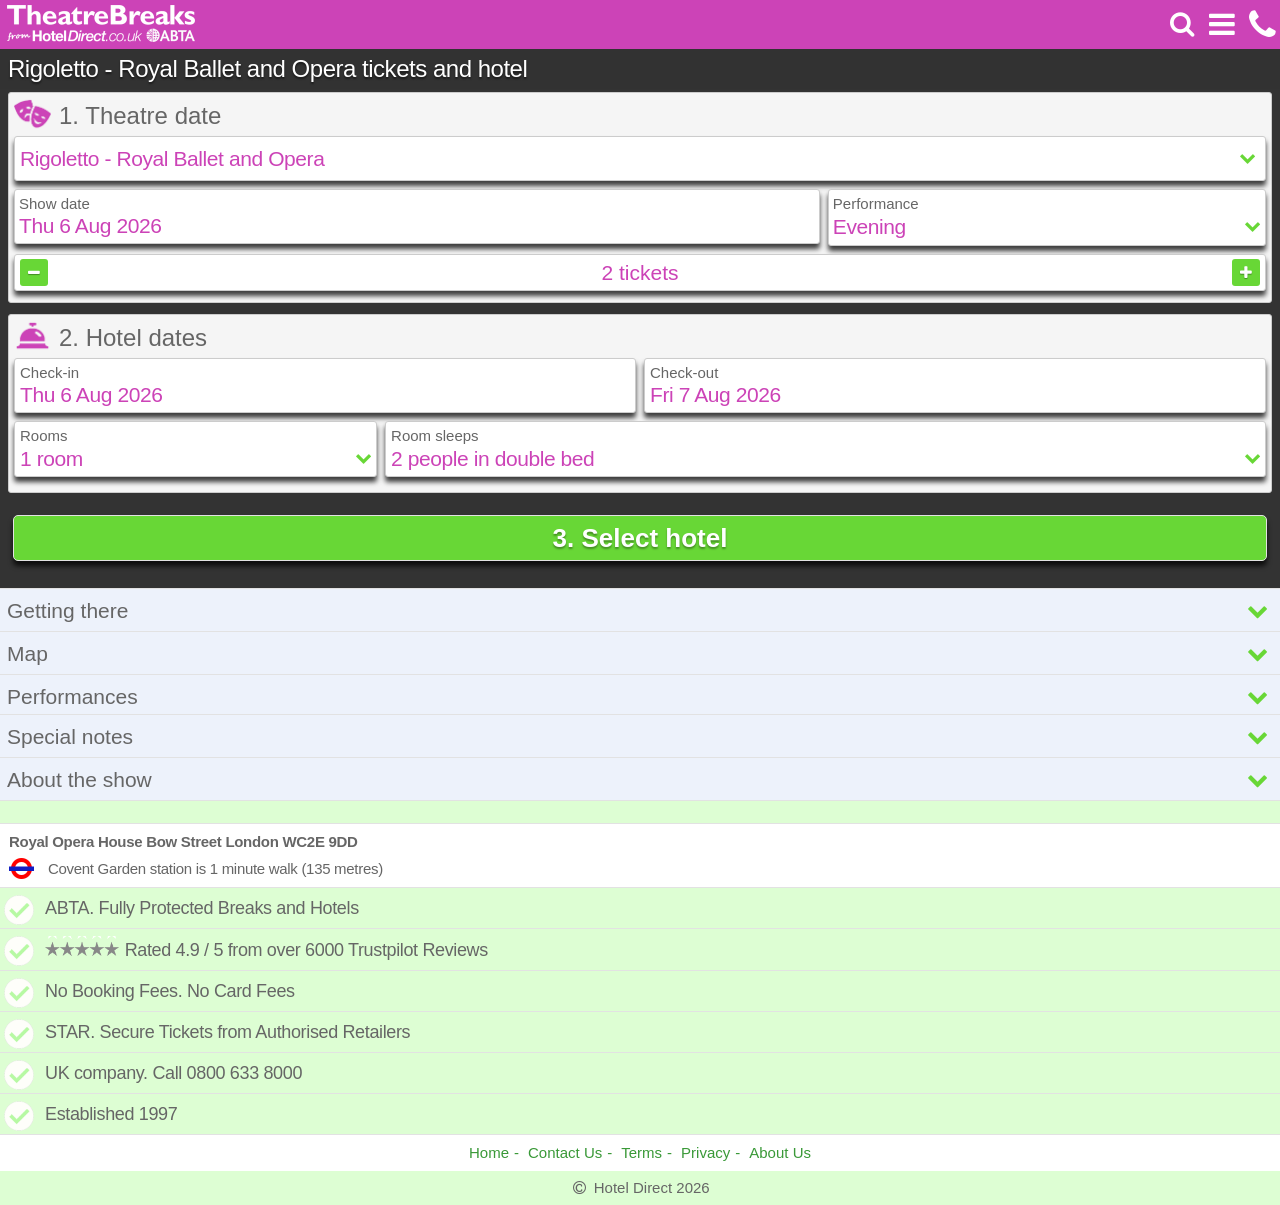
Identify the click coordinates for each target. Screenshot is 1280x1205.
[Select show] (640, 158)
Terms (641, 1152)
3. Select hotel (640, 538)
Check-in (49, 372)
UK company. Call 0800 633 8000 (173, 1073)
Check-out (684, 372)
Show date (54, 203)
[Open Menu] (1221, 24)
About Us (780, 1152)
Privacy (705, 1152)
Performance (876, 203)
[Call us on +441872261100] (1260, 24)
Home (489, 1152)
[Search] (1182, 24)
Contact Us (565, 1152)
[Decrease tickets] (34, 272)
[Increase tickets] (1246, 272)
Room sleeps (435, 435)
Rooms (44, 435)
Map (639, 653)
